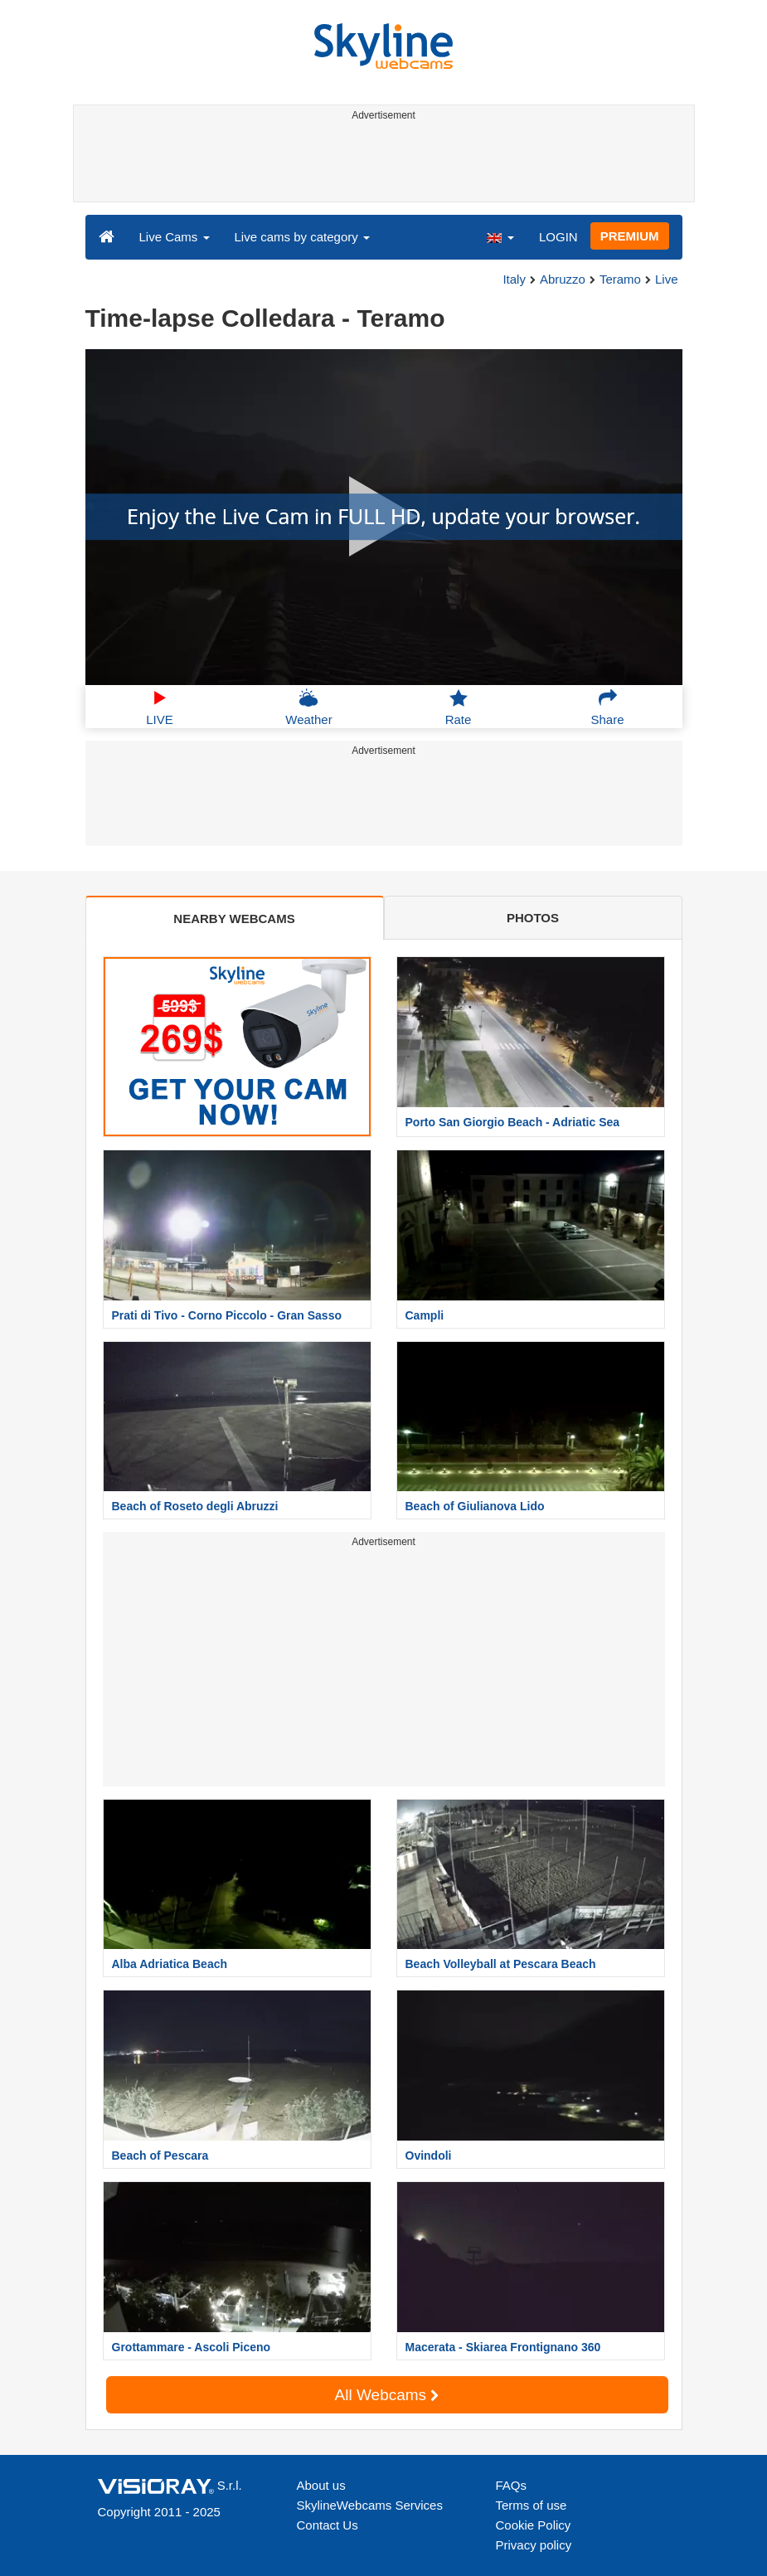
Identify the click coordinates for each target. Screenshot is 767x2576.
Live (666, 279)
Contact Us (327, 2525)
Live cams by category (302, 237)
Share (607, 707)
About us (321, 2485)
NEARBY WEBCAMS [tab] (233, 918)
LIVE (159, 707)
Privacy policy (534, 2545)
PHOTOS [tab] (533, 918)
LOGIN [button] (558, 237)
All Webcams (387, 2394)
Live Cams (174, 237)
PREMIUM (629, 236)
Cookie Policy (533, 2525)
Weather (308, 707)
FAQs (511, 2485)
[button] (500, 236)
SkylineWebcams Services (370, 2505)
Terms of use (531, 2505)
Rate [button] (458, 707)
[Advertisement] (381, 164)
